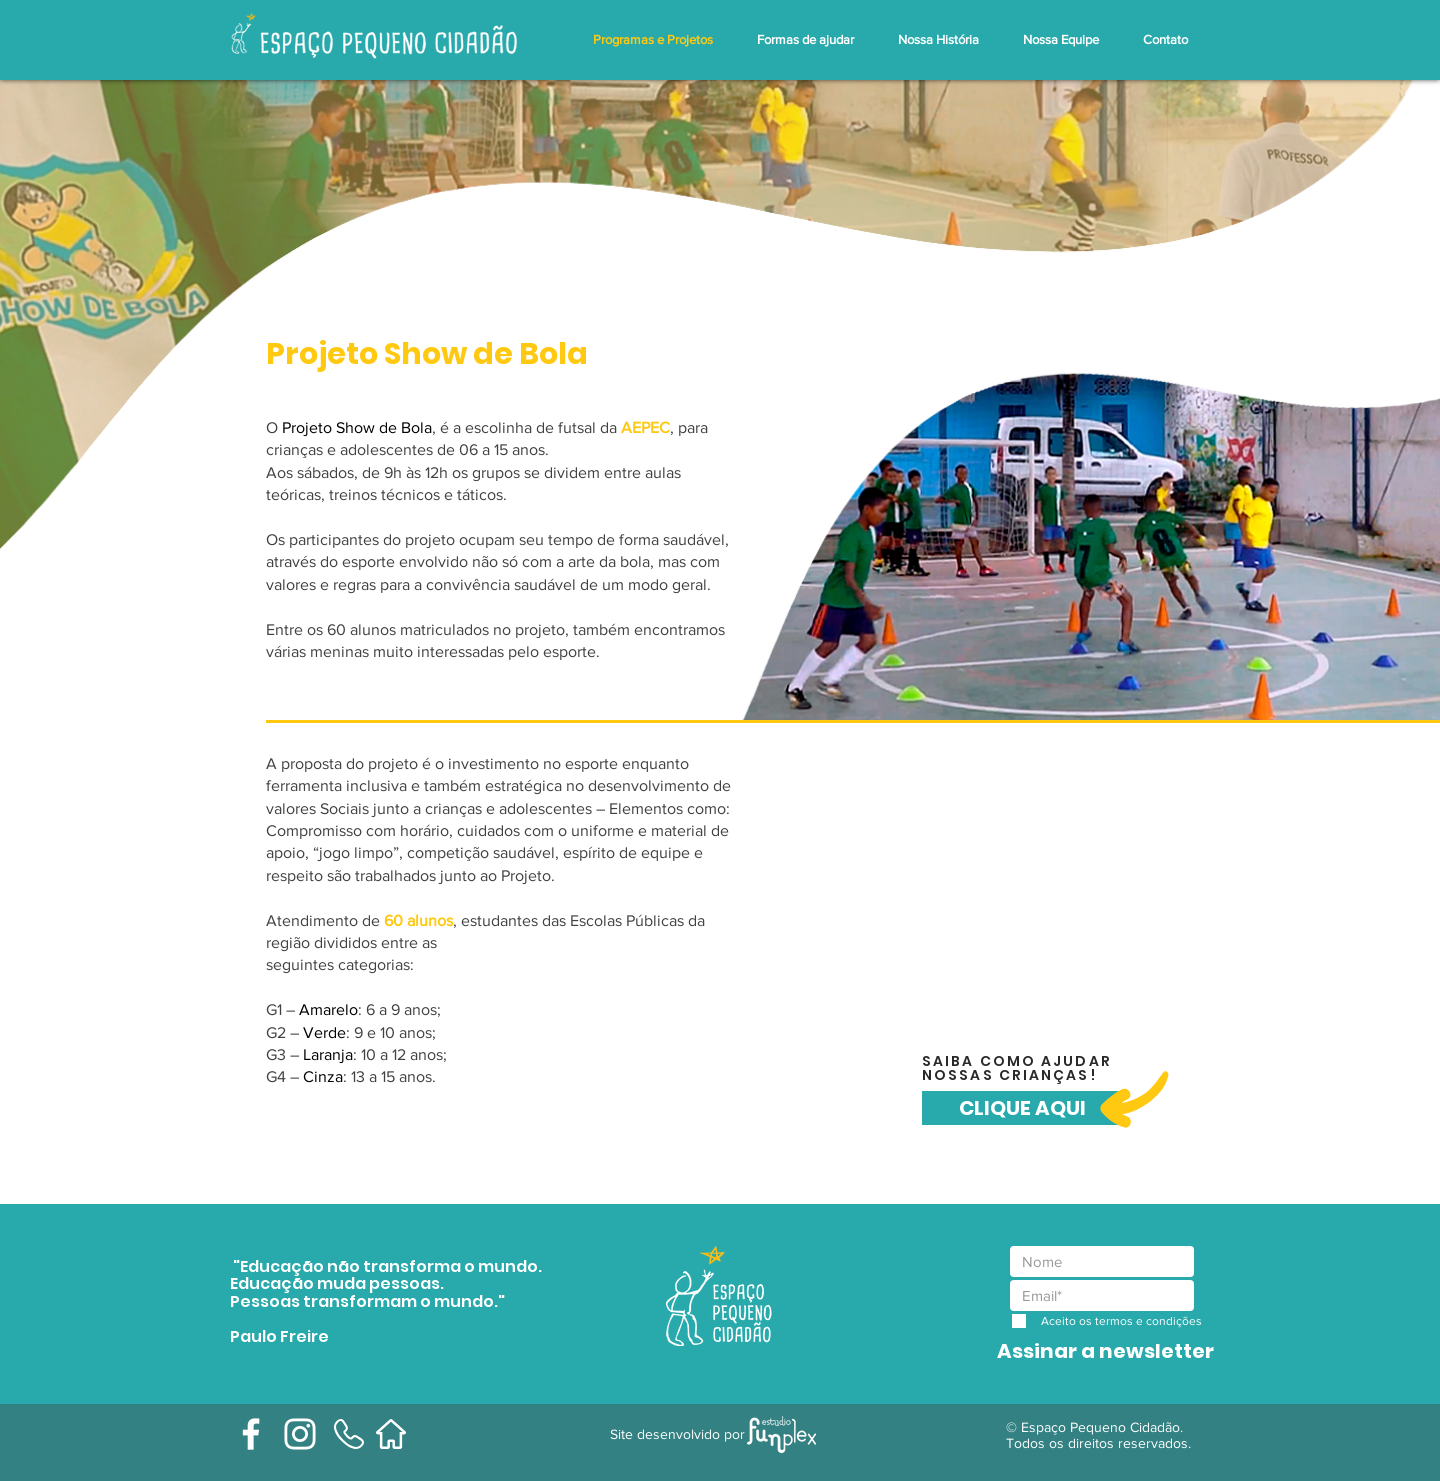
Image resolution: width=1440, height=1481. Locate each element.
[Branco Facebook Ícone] (251, 1434)
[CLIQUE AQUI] (1022, 1108)
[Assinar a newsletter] (1105, 1351)
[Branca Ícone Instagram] (300, 1434)
